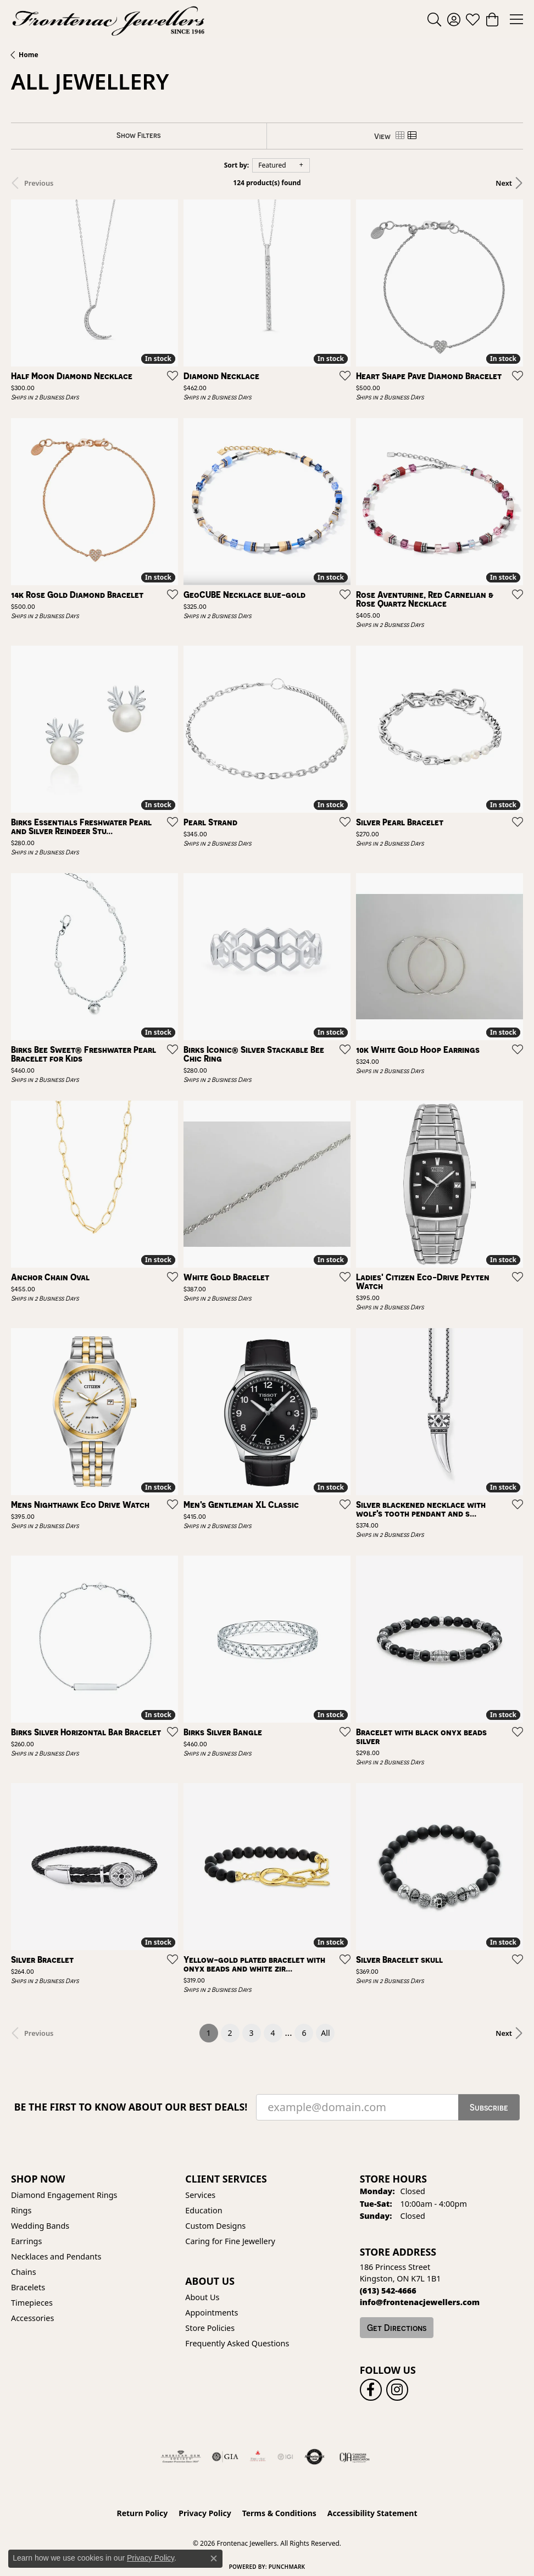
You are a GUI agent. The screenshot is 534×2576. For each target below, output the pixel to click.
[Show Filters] (138, 135)
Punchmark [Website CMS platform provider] (287, 2567)
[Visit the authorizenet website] (314, 2457)
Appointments (211, 2312)
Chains (23, 2272)
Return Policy (142, 2513)
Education (203, 2210)
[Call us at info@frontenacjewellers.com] (420, 2302)
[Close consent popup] (213, 2558)
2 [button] (230, 2033)
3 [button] (251, 2033)
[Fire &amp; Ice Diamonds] (257, 2457)
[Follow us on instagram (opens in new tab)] (397, 2390)
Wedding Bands (40, 2225)
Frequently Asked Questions (237, 2343)
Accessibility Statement (372, 2513)
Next (504, 183)
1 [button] (212, 2031)
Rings (21, 2210)
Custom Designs (215, 2225)
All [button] (325, 2033)
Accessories (32, 2318)
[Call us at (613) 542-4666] (388, 2290)
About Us (202, 2297)
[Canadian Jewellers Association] (355, 2457)
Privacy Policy (205, 2513)
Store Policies (210, 2328)
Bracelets (28, 2287)
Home (28, 54)
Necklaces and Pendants (56, 2256)
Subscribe (489, 2107)
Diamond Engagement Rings (64, 2195)
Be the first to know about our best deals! (131, 2107)
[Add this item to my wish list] (169, 375)
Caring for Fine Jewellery (230, 2241)
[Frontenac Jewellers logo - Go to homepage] (108, 19)
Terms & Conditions (279, 2513)
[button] (434, 19)
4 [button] (273, 2033)
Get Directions (396, 2328)
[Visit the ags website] (180, 2457)
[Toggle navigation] (516, 19)
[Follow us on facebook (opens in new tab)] (371, 2390)
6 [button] (304, 2033)
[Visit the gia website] (225, 2457)
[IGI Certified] (285, 2457)
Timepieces (32, 2302)
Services (200, 2195)
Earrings (26, 2241)
